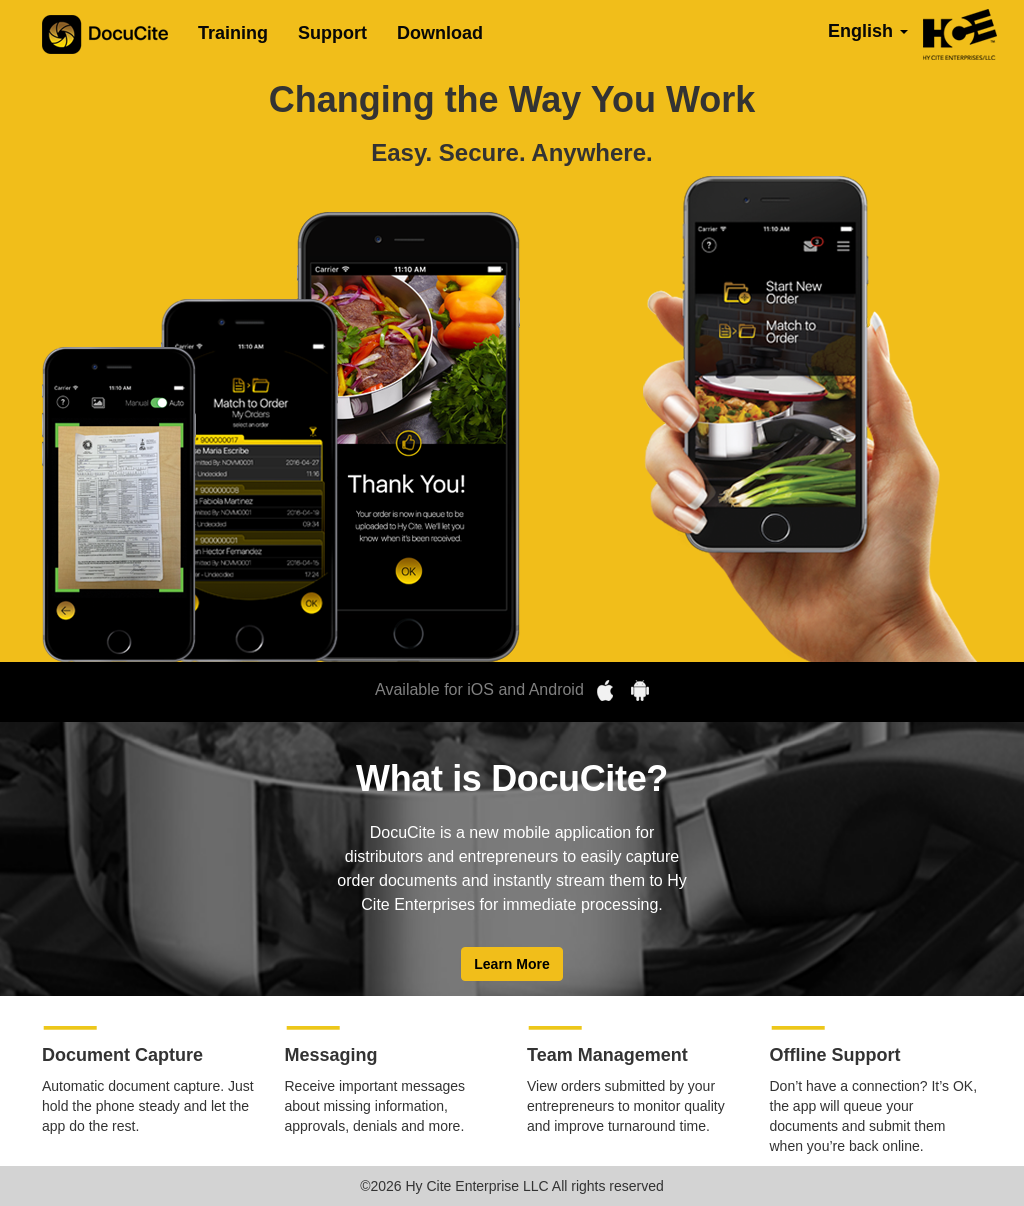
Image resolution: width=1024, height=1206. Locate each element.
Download (440, 33)
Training (233, 33)
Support (332, 33)
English (868, 31)
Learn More (511, 964)
